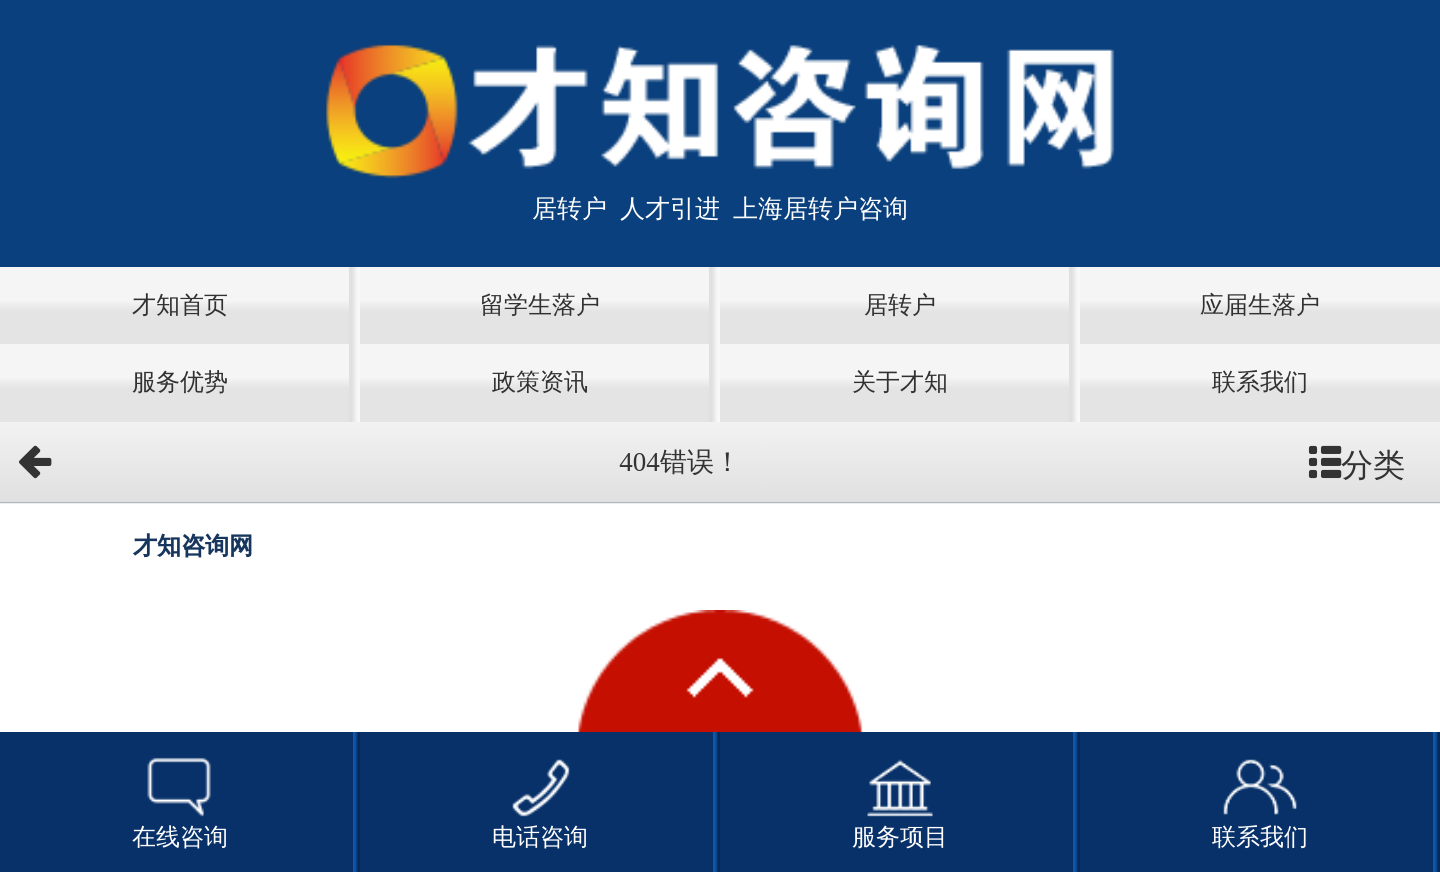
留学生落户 (540, 305)
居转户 (900, 305)
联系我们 (1260, 382)
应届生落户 (1260, 305)
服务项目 (900, 800)
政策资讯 (540, 382)
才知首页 (180, 305)
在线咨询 (180, 800)
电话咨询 (540, 800)
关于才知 (900, 382)
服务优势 (180, 382)
